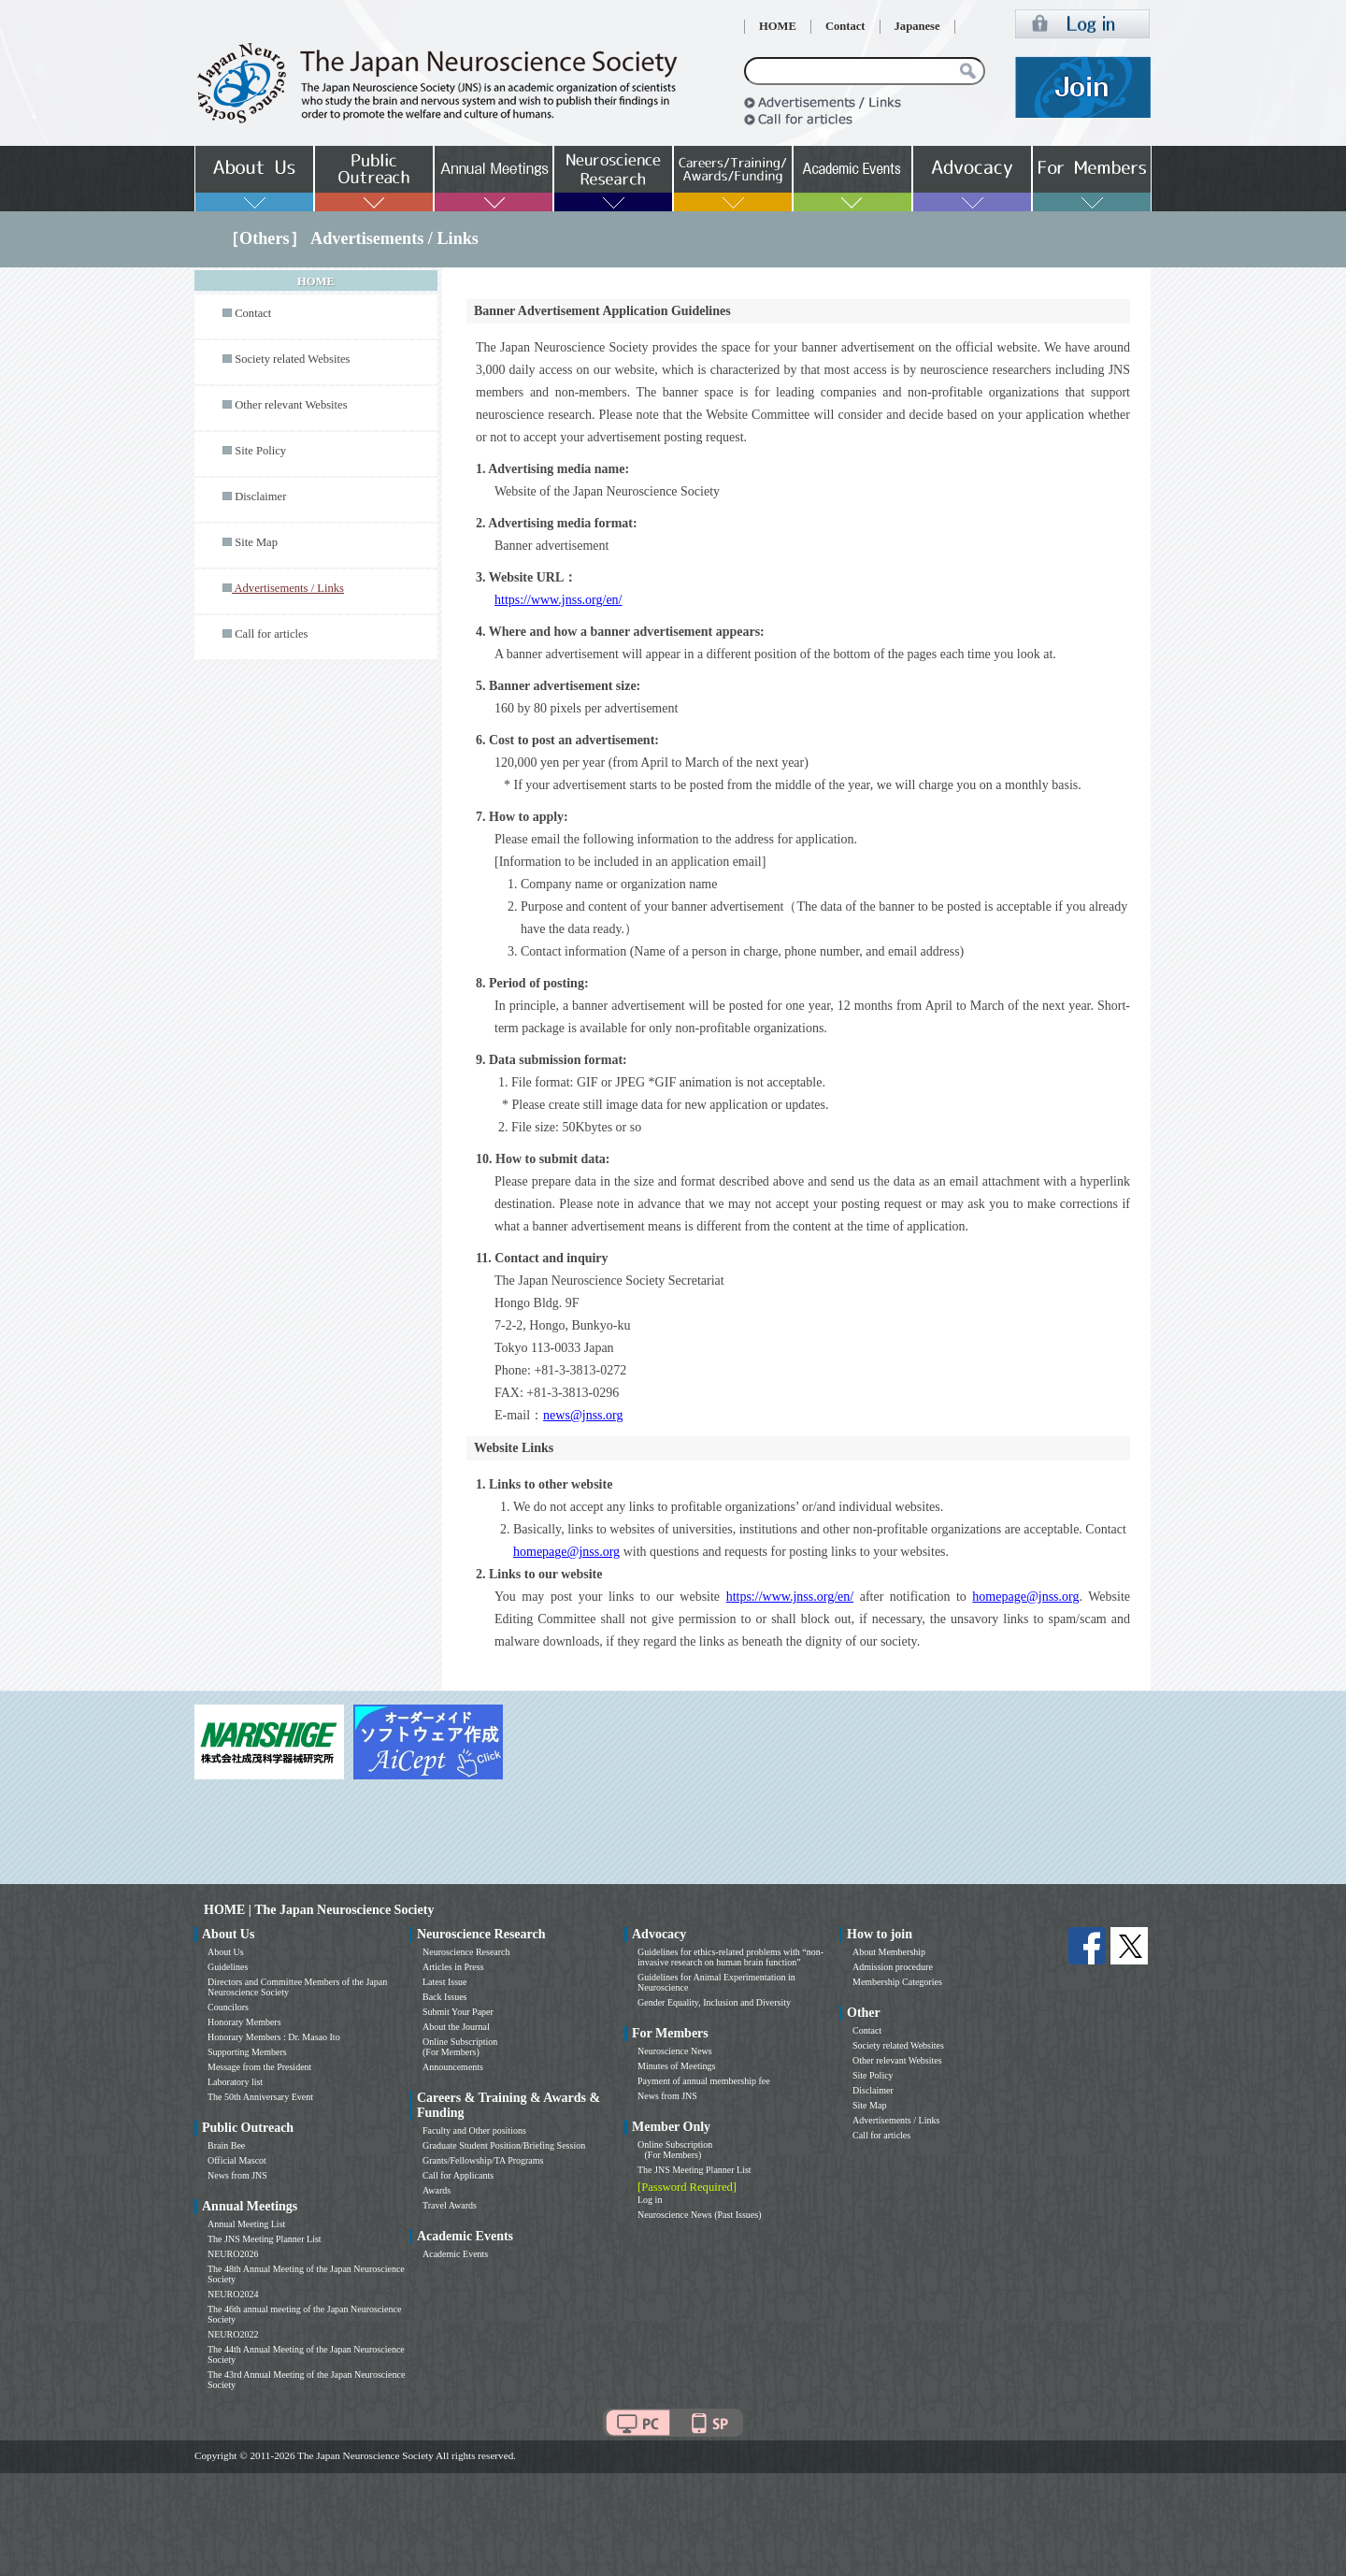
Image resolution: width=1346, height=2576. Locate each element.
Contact (845, 26)
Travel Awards (449, 2205)
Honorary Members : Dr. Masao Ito (274, 2037)
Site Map (256, 542)
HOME (777, 26)
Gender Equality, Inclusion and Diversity (714, 2002)
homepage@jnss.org (566, 1552)
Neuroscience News (674, 2051)
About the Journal (456, 2027)
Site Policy (260, 450)
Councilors (228, 2007)
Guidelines (228, 1967)
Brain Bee (226, 2145)
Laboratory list (235, 2082)
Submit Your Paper (458, 2012)
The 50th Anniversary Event (260, 2097)
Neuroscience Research (466, 1952)
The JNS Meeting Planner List (265, 2239)
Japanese (917, 26)
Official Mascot (237, 2160)
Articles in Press (453, 1967)
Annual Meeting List (246, 2224)
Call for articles (271, 633)
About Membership (888, 1952)
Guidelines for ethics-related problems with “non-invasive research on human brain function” (730, 1957)
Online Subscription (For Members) (459, 2046)
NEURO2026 (233, 2254)
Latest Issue (444, 1982)
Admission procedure (892, 1967)
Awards (436, 2190)
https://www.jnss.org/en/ (558, 600)
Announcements (452, 2067)
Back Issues (444, 1997)
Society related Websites (292, 359)
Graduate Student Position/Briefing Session (503, 2145)
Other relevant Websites (291, 404)
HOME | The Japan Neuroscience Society (319, 1910)
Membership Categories (897, 1982)
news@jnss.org (583, 1415)
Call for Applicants (458, 2175)
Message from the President (259, 2067)
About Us (226, 1952)
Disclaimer (260, 496)
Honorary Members (244, 2022)
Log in (649, 2200)
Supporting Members (247, 2052)
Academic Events (455, 2254)
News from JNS (237, 2175)
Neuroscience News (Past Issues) (699, 2214)
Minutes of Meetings (676, 2066)
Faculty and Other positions (474, 2130)
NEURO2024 (233, 2294)
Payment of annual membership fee (703, 2081)
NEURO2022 (233, 2334)
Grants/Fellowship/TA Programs (482, 2160)
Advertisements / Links (895, 2120)
